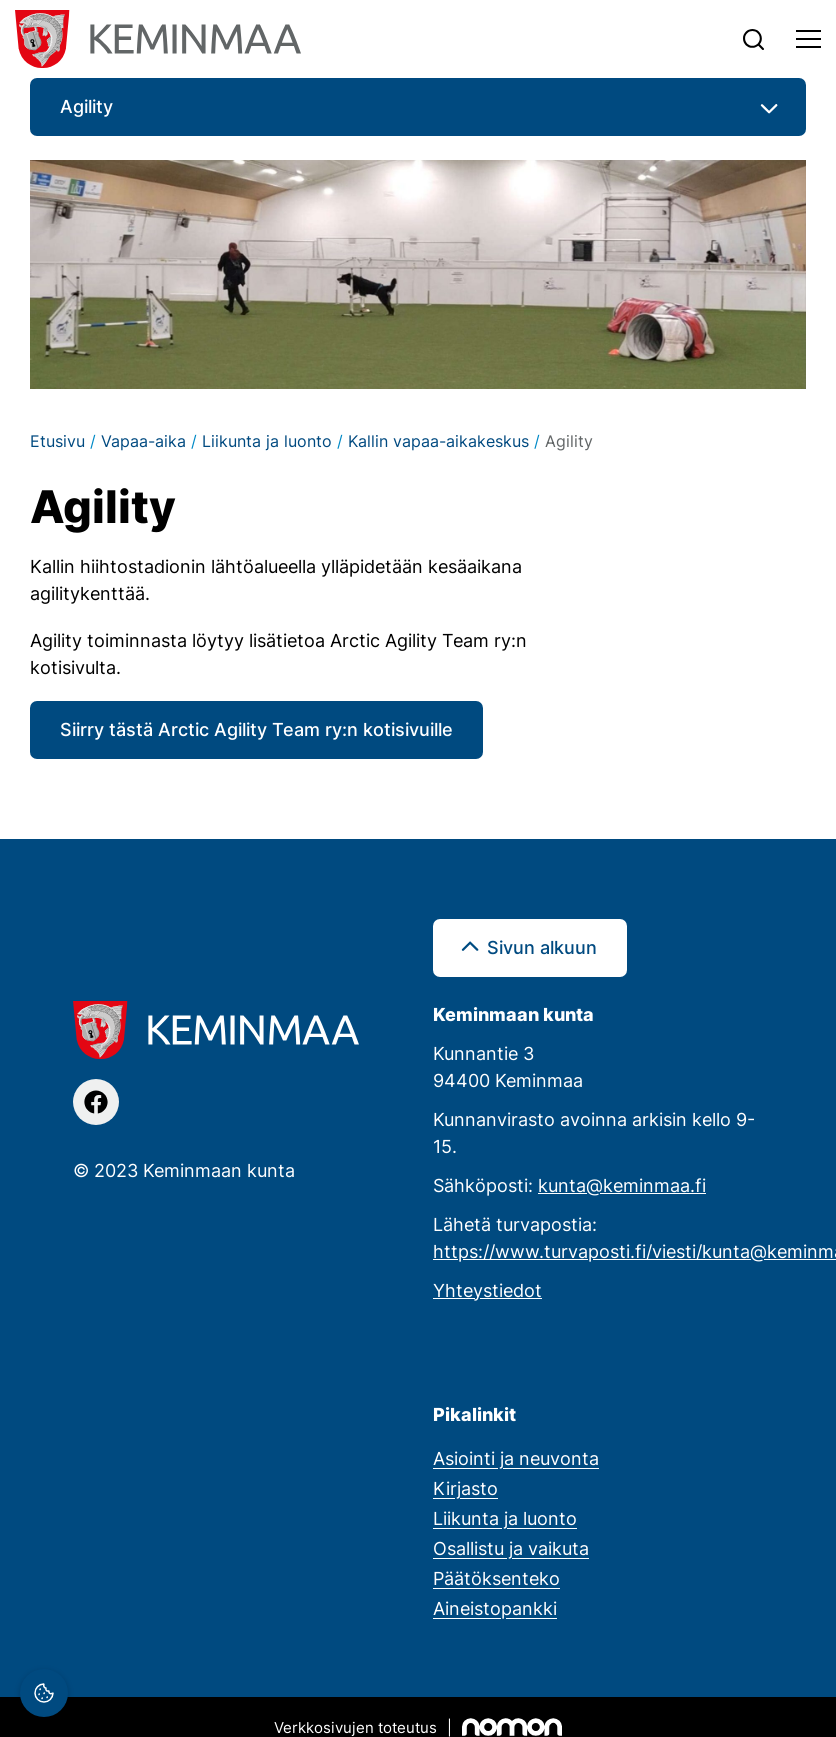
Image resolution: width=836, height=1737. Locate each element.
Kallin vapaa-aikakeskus (438, 441)
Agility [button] (86, 106)
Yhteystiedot (487, 1290)
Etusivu (57, 441)
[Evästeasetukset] (44, 1693)
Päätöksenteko (496, 1578)
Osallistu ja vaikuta (511, 1548)
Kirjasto (465, 1488)
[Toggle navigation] (808, 39)
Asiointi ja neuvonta (516, 1458)
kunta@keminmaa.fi (622, 1185)
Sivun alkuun (542, 947)
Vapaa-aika (143, 441)
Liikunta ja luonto (267, 441)
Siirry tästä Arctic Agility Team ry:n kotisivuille (256, 729)
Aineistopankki (495, 1608)
